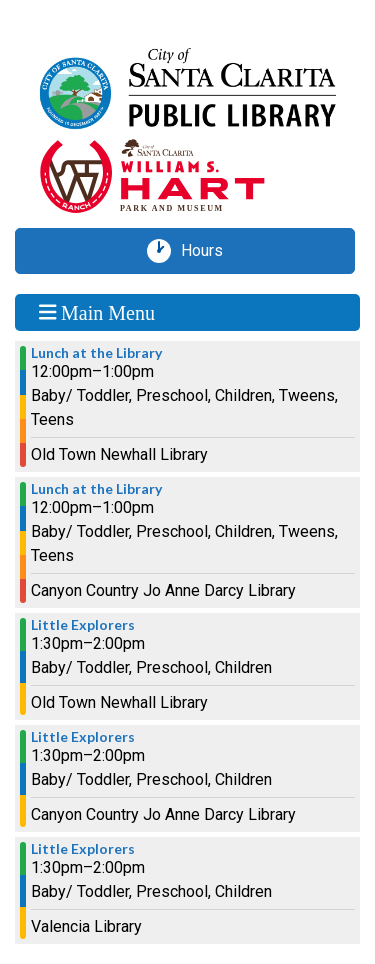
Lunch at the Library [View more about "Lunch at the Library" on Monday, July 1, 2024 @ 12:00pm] (96, 353)
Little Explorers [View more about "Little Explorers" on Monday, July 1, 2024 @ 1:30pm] (83, 625)
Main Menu (97, 312)
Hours (209, 251)
